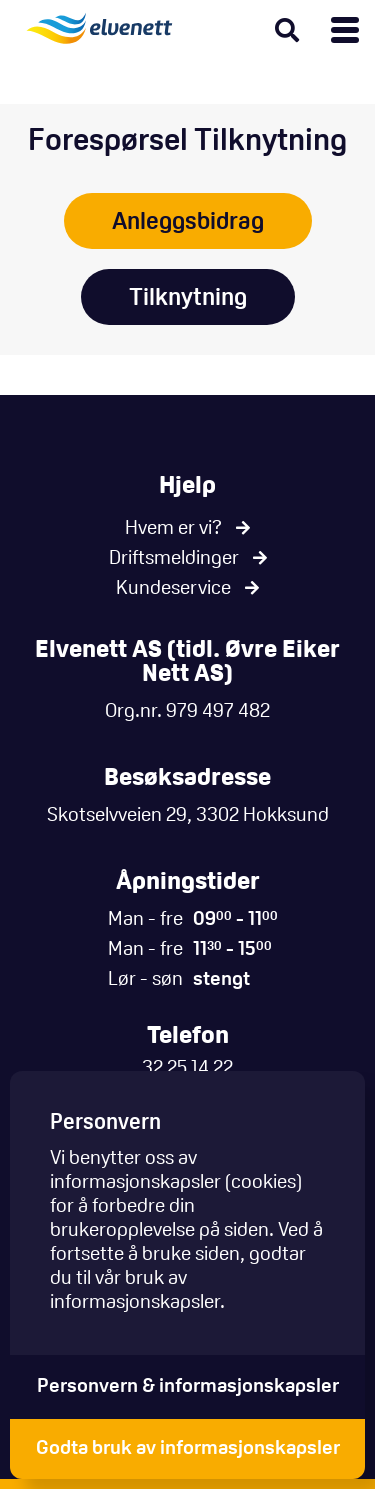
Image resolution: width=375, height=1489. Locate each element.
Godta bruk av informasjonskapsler (188, 1449)
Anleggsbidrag (188, 223)
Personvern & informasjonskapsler (188, 1387)
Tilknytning (188, 299)
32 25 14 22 (187, 1069)
